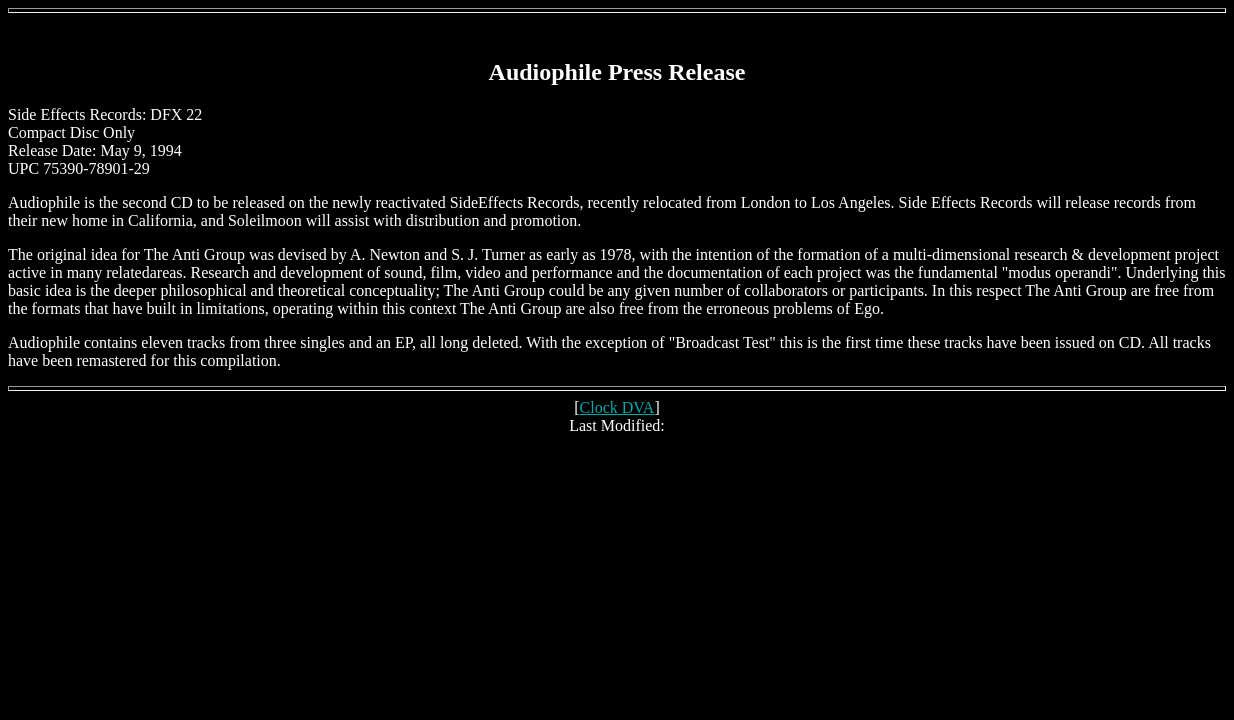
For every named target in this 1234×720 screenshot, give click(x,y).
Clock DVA (617, 407)
